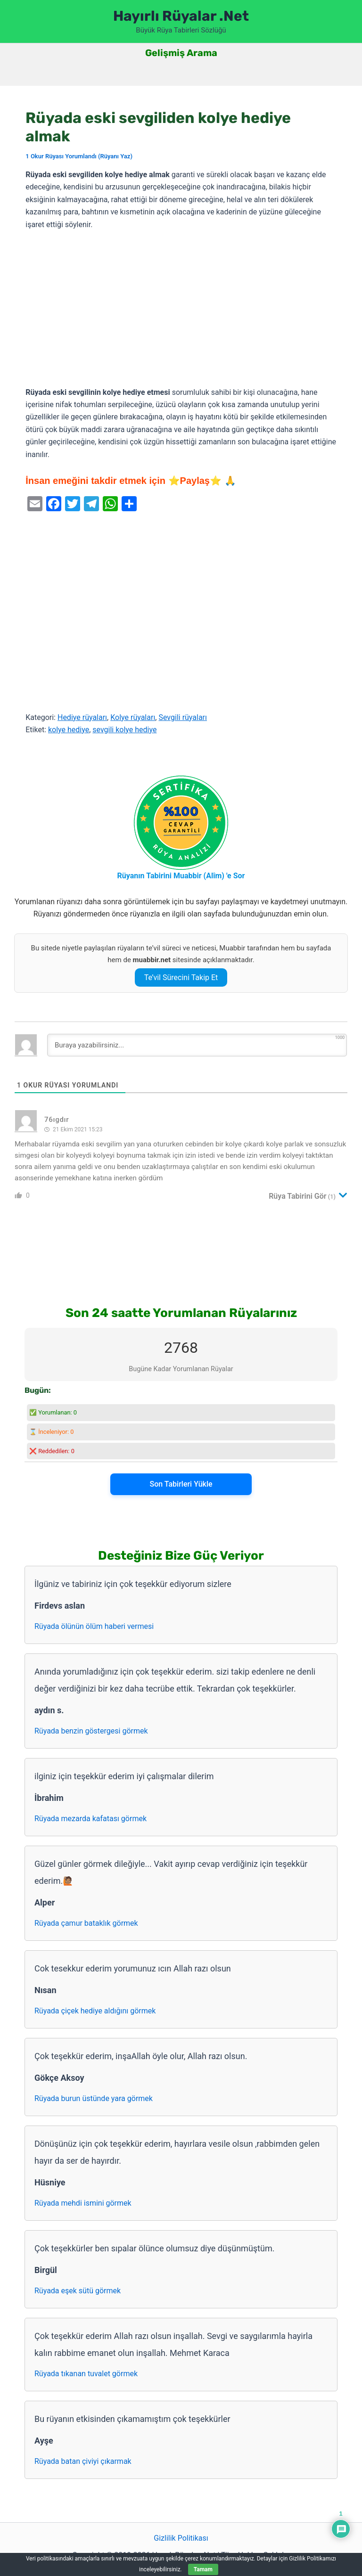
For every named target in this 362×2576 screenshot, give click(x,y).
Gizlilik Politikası (181, 2538)
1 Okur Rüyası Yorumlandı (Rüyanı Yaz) (78, 156)
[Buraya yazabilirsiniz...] (197, 1045)
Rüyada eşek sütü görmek (77, 2290)
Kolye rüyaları (132, 717)
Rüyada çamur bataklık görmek (86, 1923)
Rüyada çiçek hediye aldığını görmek (95, 2010)
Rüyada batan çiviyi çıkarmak (83, 2461)
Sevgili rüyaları (182, 717)
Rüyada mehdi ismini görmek (83, 2203)
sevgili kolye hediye (124, 729)
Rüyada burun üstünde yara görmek (93, 2098)
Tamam (203, 2569)
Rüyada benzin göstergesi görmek (91, 1730)
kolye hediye (68, 729)
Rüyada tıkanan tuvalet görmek (86, 2373)
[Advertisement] (181, 309)
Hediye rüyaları (82, 717)
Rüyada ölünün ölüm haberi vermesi (94, 1626)
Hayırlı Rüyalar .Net (181, 16)
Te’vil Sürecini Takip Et (181, 977)
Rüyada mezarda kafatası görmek (90, 1818)
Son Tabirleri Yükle (180, 1484)
